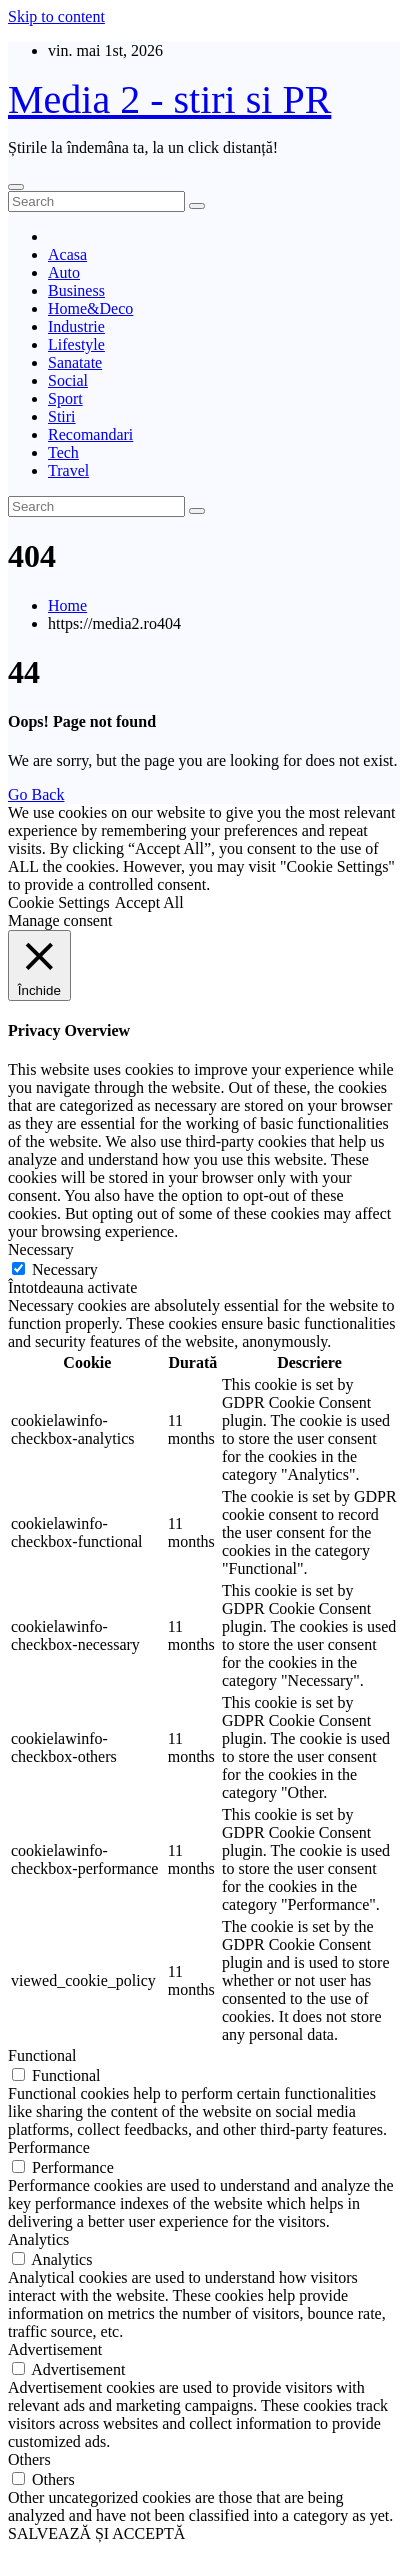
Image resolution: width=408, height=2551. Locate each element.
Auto (64, 272)
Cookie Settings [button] (59, 902)
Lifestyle (76, 344)
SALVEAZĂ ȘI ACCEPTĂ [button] (96, 2533)
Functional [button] (42, 2055)
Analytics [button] (38, 2239)
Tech (63, 452)
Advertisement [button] (55, 2349)
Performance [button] (49, 2147)
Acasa (67, 254)
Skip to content (56, 16)
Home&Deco (90, 308)
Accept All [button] (149, 902)
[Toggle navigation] (16, 187)
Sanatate (75, 362)
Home (67, 605)
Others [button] (29, 2459)
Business (76, 290)
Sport (65, 398)
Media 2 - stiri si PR (169, 99)
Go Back (36, 794)
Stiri (62, 416)
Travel (68, 470)
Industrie (76, 326)
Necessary (65, 1269)
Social (68, 380)
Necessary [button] (41, 1249)
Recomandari (90, 434)
